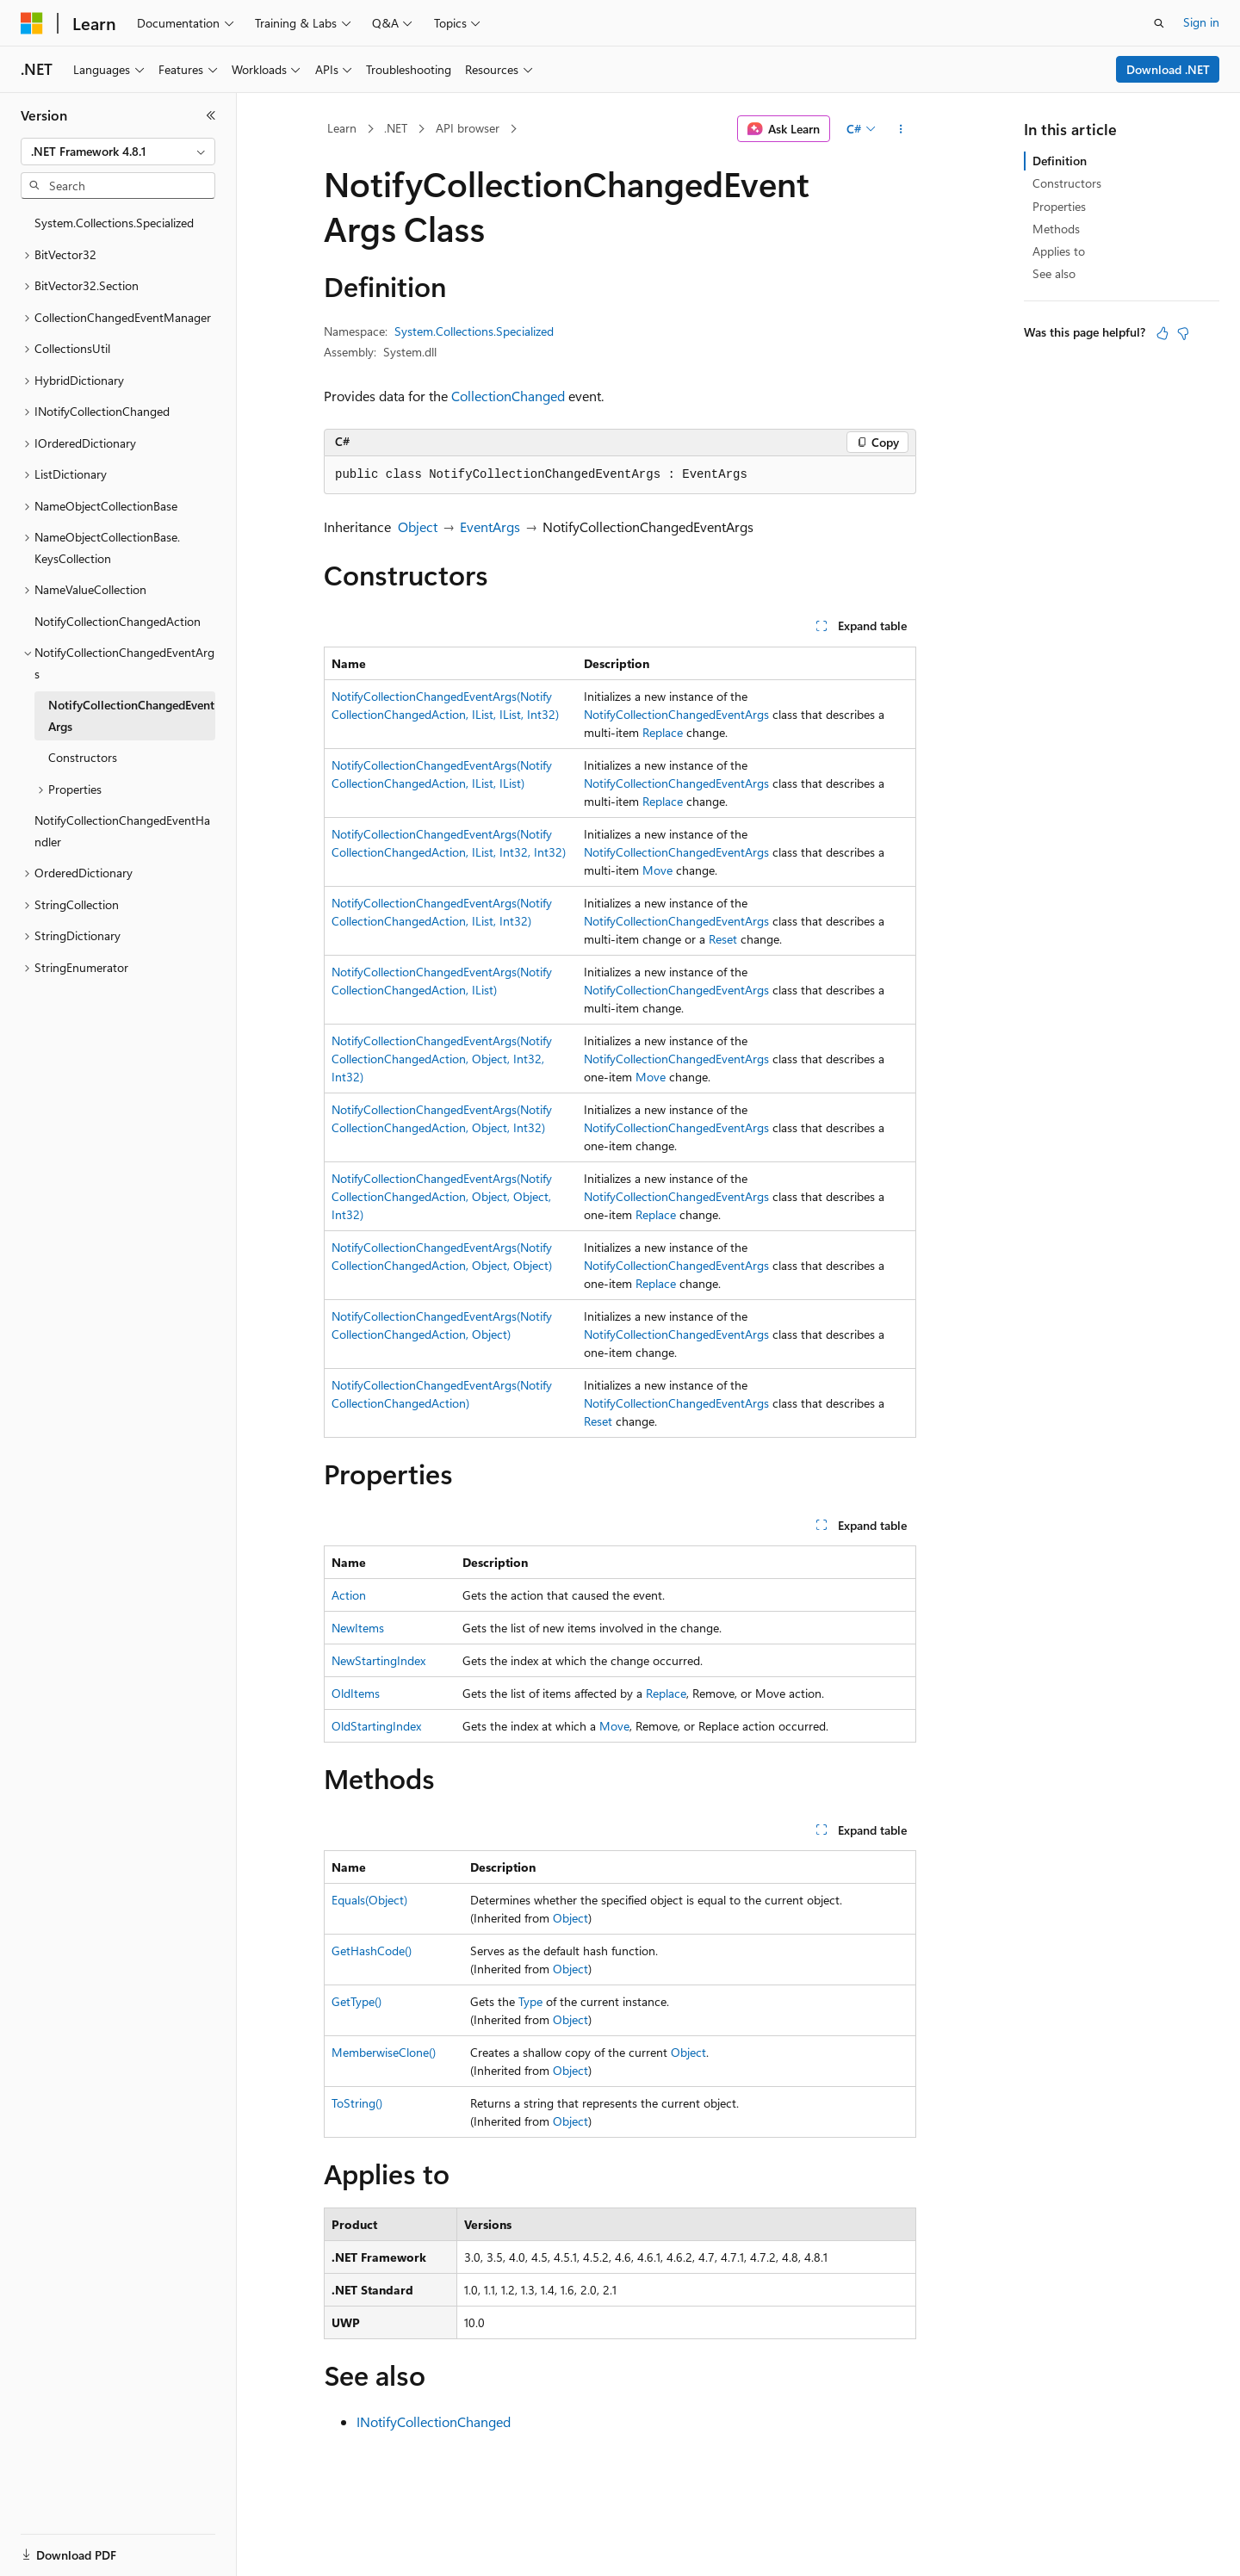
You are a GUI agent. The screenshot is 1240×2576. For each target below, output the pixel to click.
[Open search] (1159, 23)
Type (530, 2001)
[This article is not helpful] (1183, 333)
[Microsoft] (32, 23)
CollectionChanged (508, 396)
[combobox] (118, 151)
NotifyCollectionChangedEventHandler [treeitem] (122, 831)
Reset (723, 939)
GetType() (356, 2001)
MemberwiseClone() (384, 2052)
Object (417, 526)
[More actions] (901, 129)
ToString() (357, 2103)
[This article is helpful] (1162, 333)
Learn (341, 128)
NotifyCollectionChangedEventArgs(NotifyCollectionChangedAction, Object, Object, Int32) (442, 1196)
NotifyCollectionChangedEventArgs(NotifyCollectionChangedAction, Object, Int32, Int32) (442, 1058)
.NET (395, 128)
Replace (662, 732)
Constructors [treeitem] (82, 757)
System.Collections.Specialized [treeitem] (114, 222)
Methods (1056, 228)
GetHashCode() (372, 1950)
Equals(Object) (369, 1900)
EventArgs (490, 526)
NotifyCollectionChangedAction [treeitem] (117, 621)
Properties (1059, 206)
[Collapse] (211, 115)
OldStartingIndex (376, 1726)
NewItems (358, 1627)
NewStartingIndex (378, 1660)
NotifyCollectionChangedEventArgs (676, 714)
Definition (1059, 160)
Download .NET (1168, 69)
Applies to (1058, 251)
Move (657, 870)
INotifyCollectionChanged (433, 2421)
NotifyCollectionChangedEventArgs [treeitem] (131, 715)
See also (1054, 273)
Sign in (1201, 22)
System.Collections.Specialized (474, 331)
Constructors (1066, 183)
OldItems (356, 1693)
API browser (467, 128)
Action (349, 1595)
